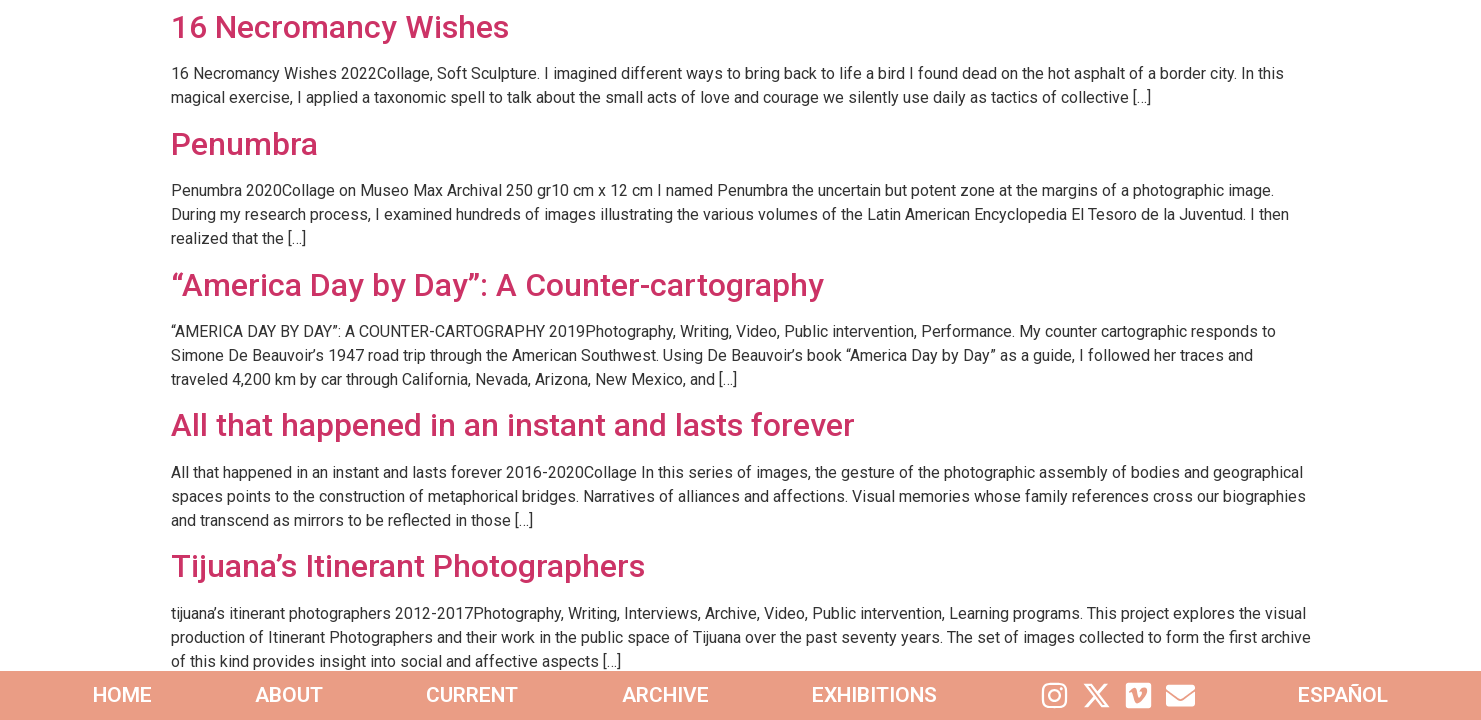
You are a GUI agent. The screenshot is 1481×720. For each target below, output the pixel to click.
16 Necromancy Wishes (340, 27)
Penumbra (244, 144)
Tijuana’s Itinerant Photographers (408, 566)
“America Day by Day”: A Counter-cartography (497, 285)
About (289, 695)
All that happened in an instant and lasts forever (513, 425)
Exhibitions (874, 695)
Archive (665, 695)
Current (472, 695)
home (122, 695)
